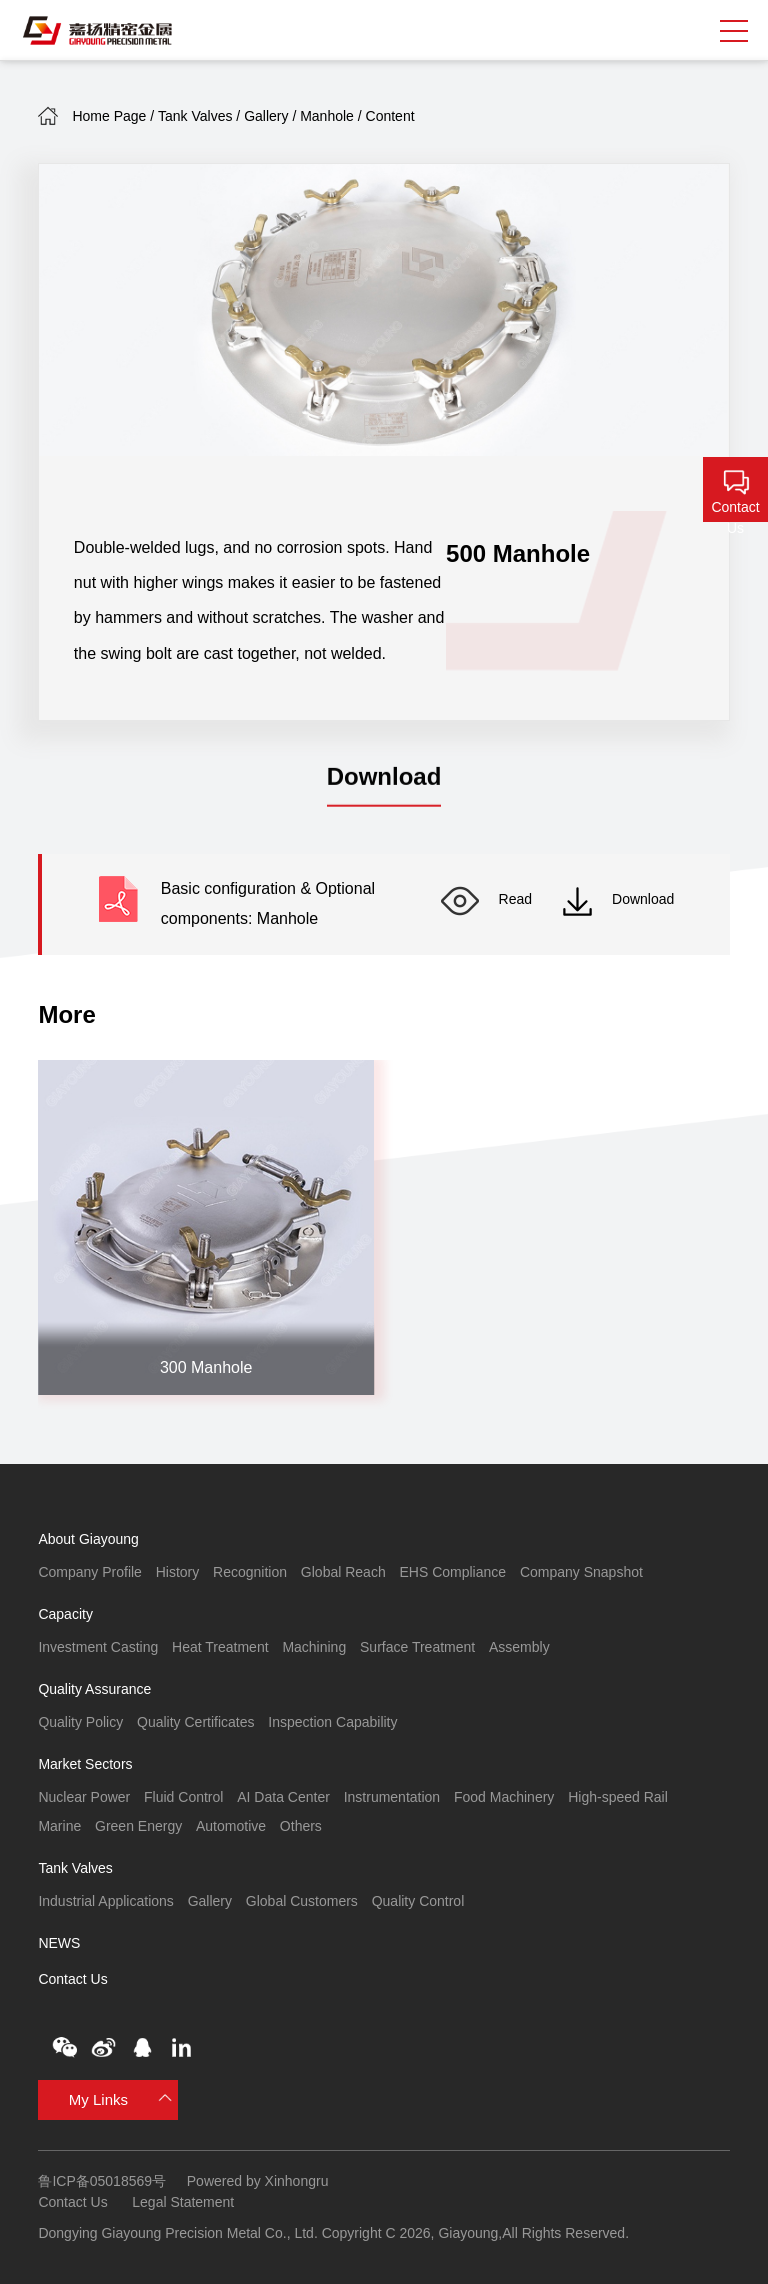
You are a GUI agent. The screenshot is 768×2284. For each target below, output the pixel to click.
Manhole (327, 116)
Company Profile (90, 1572)
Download (618, 899)
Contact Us (72, 1979)
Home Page (109, 116)
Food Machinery (504, 1797)
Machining (314, 1647)
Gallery (266, 116)
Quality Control (418, 1901)
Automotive (231, 1826)
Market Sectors (85, 1764)
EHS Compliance (452, 1572)
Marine (59, 1826)
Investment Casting (98, 1647)
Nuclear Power (84, 1797)
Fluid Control (183, 1797)
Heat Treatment (220, 1647)
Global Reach (343, 1572)
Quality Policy (80, 1722)
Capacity (65, 1614)
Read (486, 899)
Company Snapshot (581, 1572)
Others (301, 1826)
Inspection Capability (332, 1722)
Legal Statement (183, 2202)
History (178, 1572)
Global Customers (302, 1901)
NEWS (59, 1943)
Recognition (250, 1572)
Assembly (519, 1647)
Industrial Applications (105, 1901)
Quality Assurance (94, 1689)
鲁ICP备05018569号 (102, 2181)
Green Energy (138, 1826)
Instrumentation (392, 1797)
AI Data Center (283, 1797)
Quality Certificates (195, 1722)
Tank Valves (195, 116)
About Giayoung (88, 1539)
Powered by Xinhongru (258, 2181)
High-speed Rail (618, 1797)
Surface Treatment (417, 1647)
